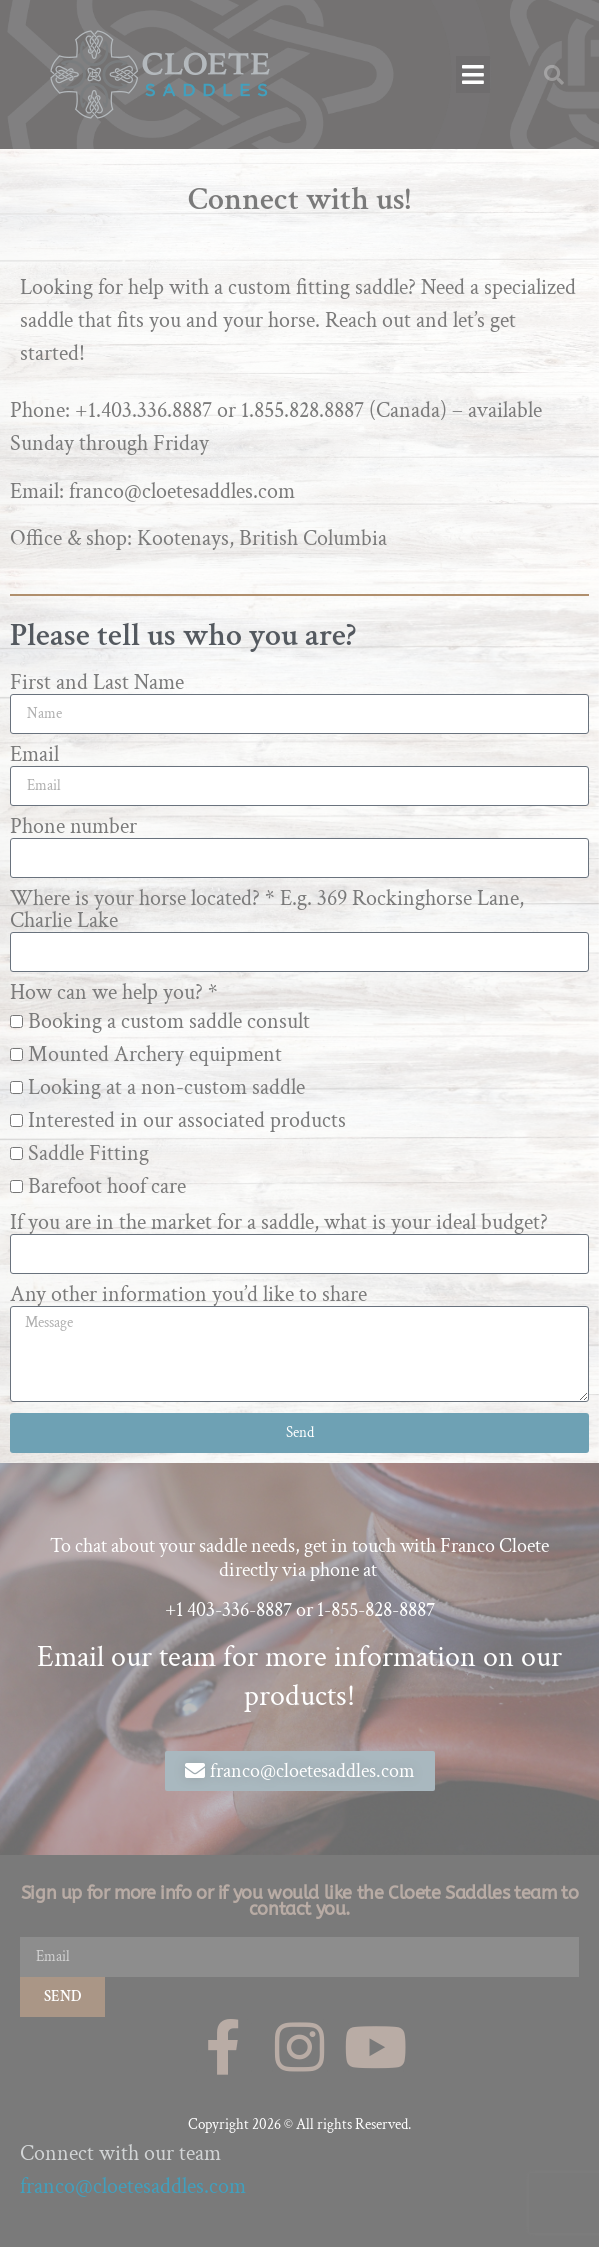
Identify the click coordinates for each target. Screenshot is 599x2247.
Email (34, 755)
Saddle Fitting (88, 1153)
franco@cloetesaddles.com (133, 2186)
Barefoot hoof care (107, 1186)
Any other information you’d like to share (188, 1295)
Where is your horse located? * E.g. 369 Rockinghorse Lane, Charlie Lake (267, 910)
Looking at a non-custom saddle (166, 1087)
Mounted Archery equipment (155, 1054)
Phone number (73, 827)
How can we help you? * (114, 993)
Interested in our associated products (187, 1120)
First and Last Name (97, 683)
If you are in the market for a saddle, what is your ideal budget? (279, 1223)
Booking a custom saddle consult (169, 1021)
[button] (473, 75)
